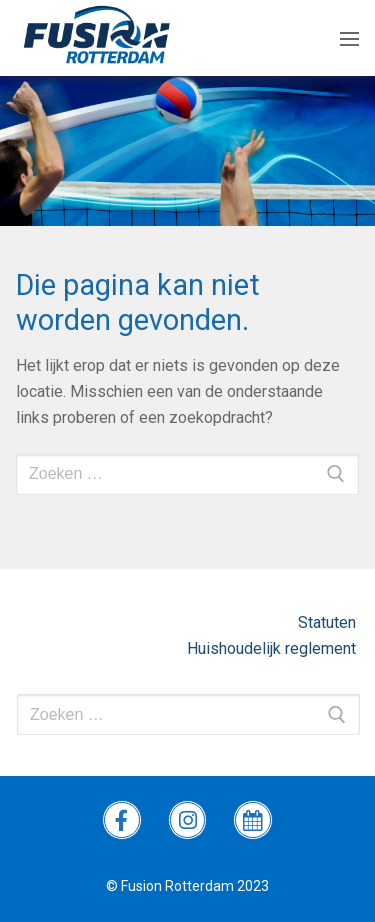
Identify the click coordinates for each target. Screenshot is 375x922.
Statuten (329, 622)
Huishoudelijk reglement (273, 648)
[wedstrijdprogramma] (253, 820)
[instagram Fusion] (188, 820)
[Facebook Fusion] (122, 820)
